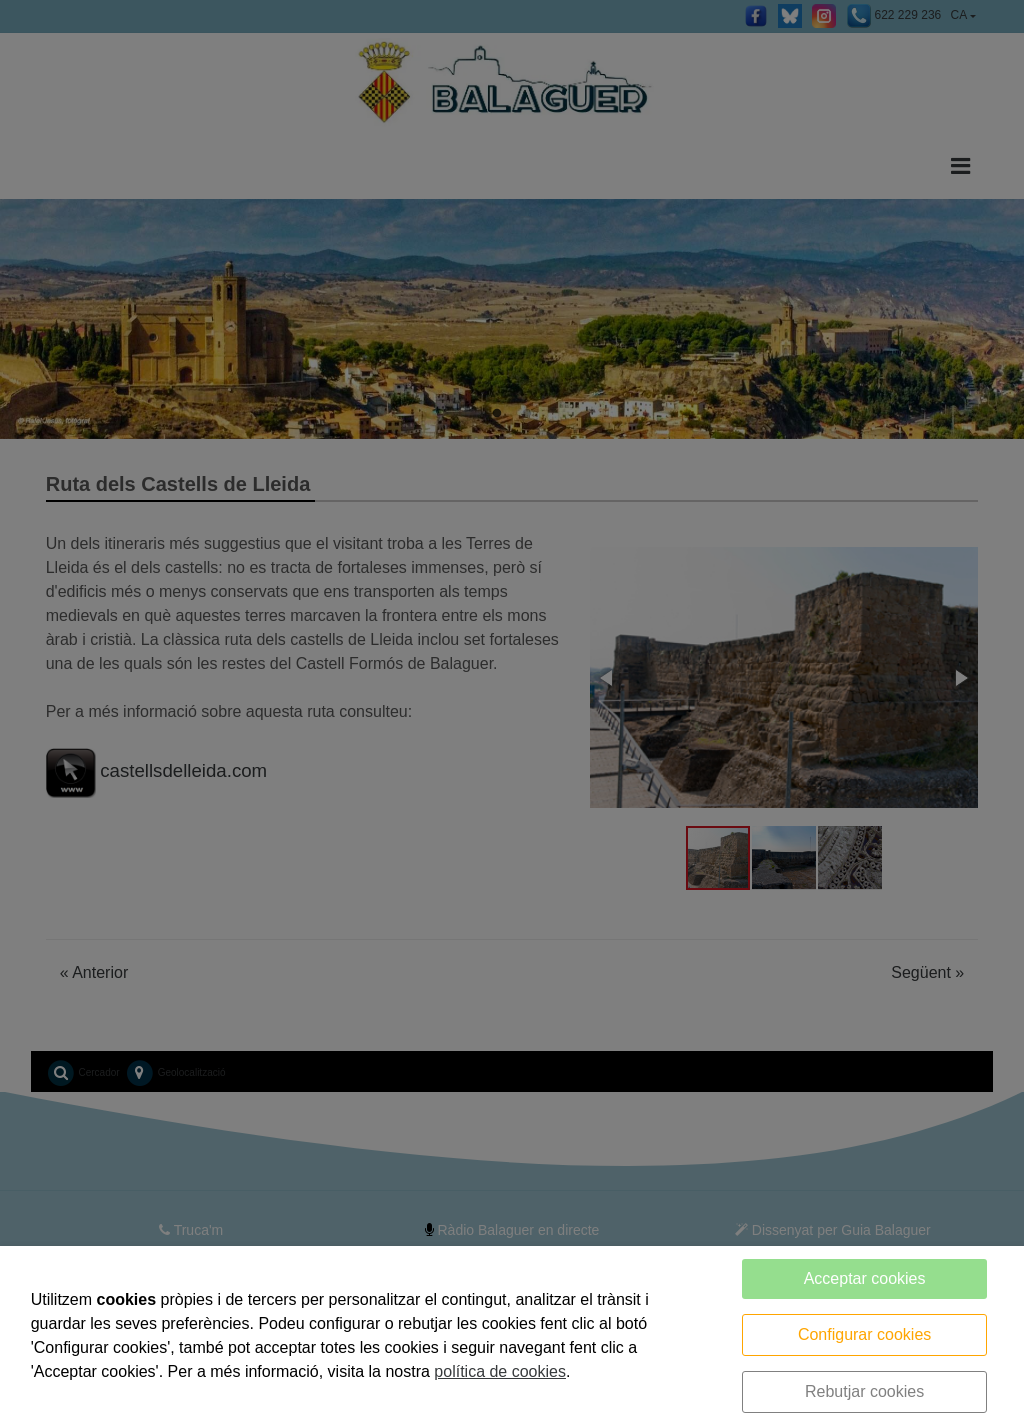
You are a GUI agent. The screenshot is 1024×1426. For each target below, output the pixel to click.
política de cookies (500, 1371)
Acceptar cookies (865, 1278)
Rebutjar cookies (864, 1391)
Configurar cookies (864, 1334)
